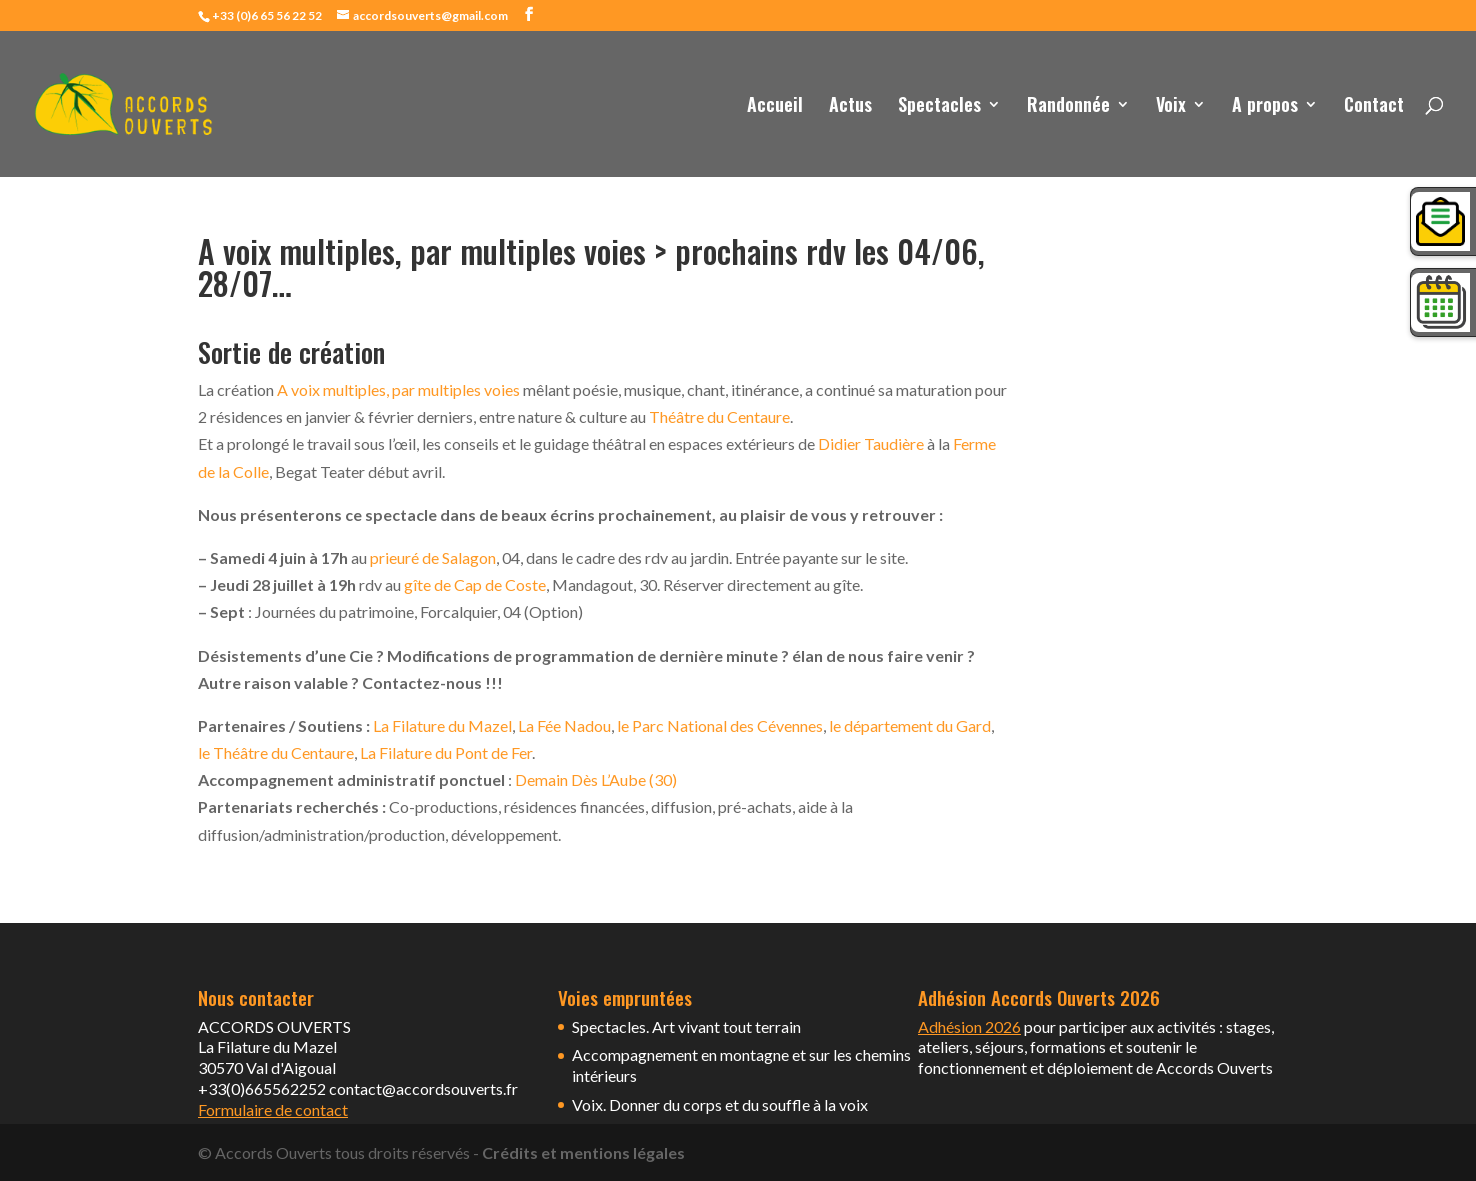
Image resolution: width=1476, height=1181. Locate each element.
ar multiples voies (460, 389)
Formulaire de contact (273, 1109)
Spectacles (939, 107)
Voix (1171, 107)
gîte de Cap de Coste (475, 584)
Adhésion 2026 (969, 1026)
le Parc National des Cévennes (720, 725)
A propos (1265, 107)
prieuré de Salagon (433, 557)
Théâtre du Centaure (719, 416)
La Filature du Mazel (441, 725)
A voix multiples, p (339, 389)
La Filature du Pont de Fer (446, 752)
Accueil (775, 107)
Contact (1374, 107)
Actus (850, 107)
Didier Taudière (871, 443)
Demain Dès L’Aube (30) (596, 779)
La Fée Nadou (564, 725)
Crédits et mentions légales (583, 1152)
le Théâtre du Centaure (276, 752)
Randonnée (1068, 107)
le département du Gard (910, 725)
